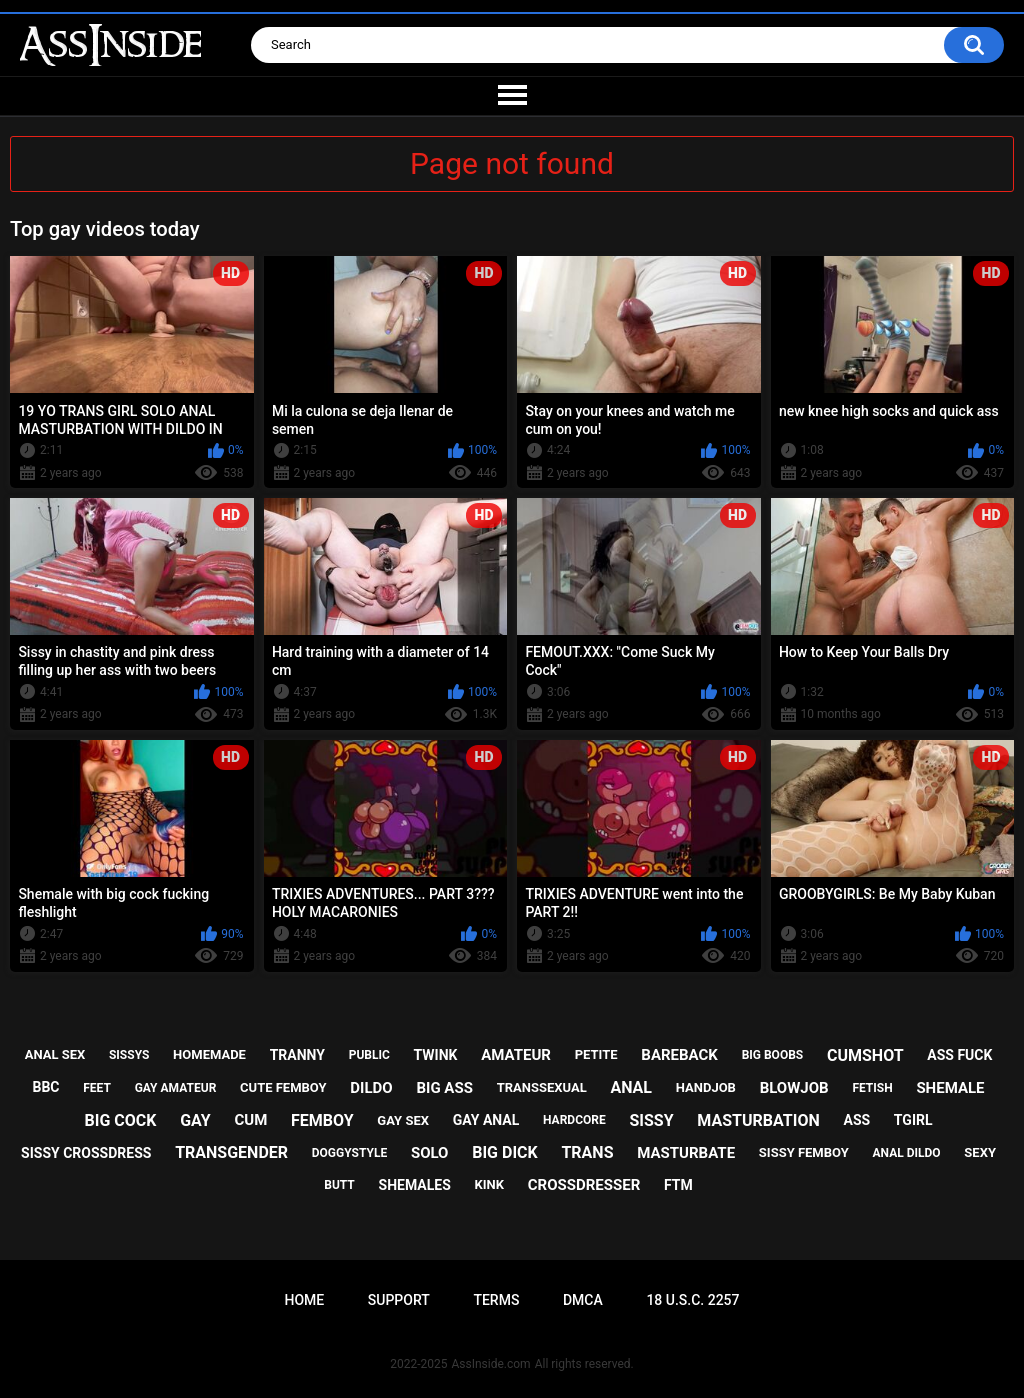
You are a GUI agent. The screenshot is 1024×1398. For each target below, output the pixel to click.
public (369, 1055)
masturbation (758, 1120)
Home (304, 1300)
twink (436, 1055)
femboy (322, 1120)
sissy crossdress (86, 1153)
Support (399, 1300)
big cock (121, 1120)
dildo (371, 1088)
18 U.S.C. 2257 (692, 1300)
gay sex (403, 1120)
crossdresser (584, 1185)
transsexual (542, 1087)
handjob (706, 1087)
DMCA (583, 1300)
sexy (980, 1152)
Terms (496, 1300)
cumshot (865, 1055)
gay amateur (176, 1088)
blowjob (794, 1088)
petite (596, 1054)
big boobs (773, 1055)
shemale (950, 1088)
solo (430, 1153)
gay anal (486, 1120)
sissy (651, 1120)
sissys (129, 1055)
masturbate (686, 1153)
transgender (231, 1152)
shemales (415, 1185)
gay (195, 1120)
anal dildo (907, 1153)
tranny (297, 1055)
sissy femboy (804, 1152)
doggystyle (349, 1153)
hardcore (574, 1120)
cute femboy (283, 1087)
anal (631, 1087)
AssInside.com (490, 1364)
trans (587, 1152)
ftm (678, 1185)
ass (856, 1120)
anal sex (55, 1054)
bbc (46, 1087)
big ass (444, 1088)
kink (490, 1184)
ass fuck (959, 1055)
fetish (872, 1088)
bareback (679, 1055)
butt (339, 1185)
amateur (516, 1055)
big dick (505, 1152)
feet (97, 1088)
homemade (209, 1054)
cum (250, 1120)
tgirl (913, 1120)
